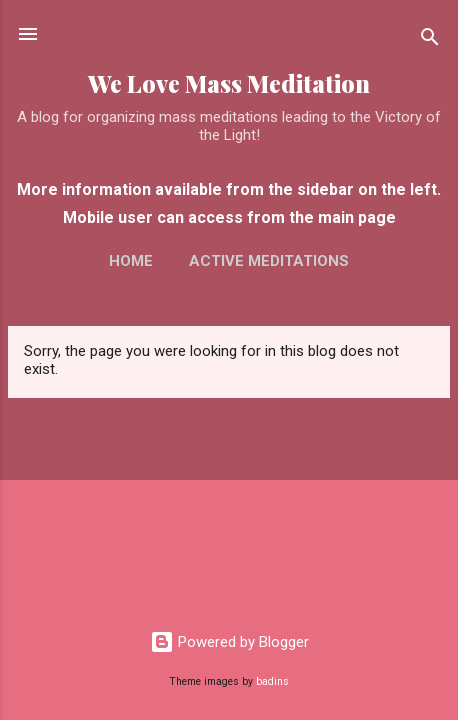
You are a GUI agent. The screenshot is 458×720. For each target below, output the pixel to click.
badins (272, 681)
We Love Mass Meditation (229, 83)
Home (131, 261)
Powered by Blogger (229, 642)
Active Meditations (269, 261)
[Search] (430, 40)
